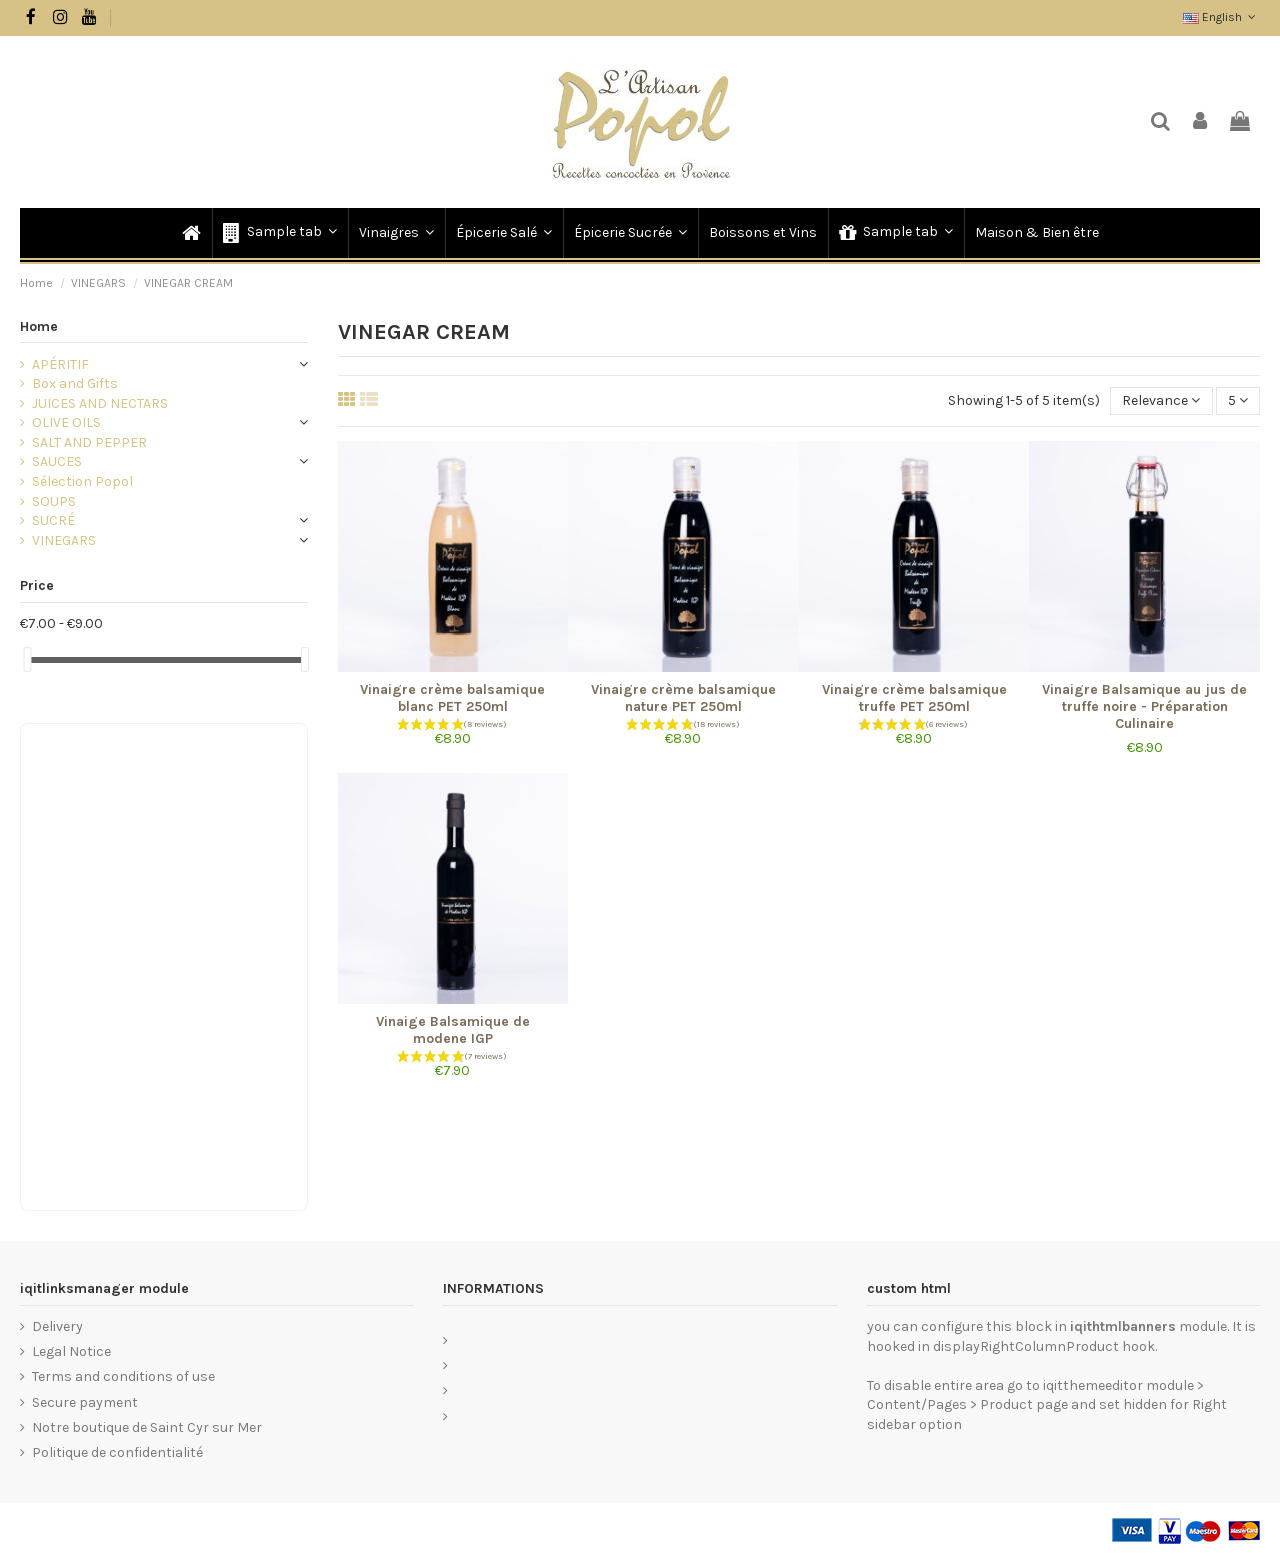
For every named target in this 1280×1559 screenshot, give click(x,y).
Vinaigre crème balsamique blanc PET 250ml (452, 698)
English (1221, 17)
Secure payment (85, 1402)
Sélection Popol (82, 481)
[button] (279, 233)
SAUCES (57, 461)
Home (39, 326)
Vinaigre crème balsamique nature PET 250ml (683, 698)
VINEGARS (64, 540)
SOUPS (54, 501)
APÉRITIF (60, 364)
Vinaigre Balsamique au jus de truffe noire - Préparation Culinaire (1144, 706)
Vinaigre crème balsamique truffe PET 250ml (914, 698)
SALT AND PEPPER (89, 442)
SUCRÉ (53, 520)
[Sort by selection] (1161, 401)
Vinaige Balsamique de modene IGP (453, 1030)
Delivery (57, 1326)
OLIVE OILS (66, 422)
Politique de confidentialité (117, 1452)
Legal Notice (71, 1351)
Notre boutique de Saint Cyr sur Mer (147, 1427)
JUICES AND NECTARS (100, 403)
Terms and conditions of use (123, 1376)
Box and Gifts (75, 383)
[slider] (27, 659)
